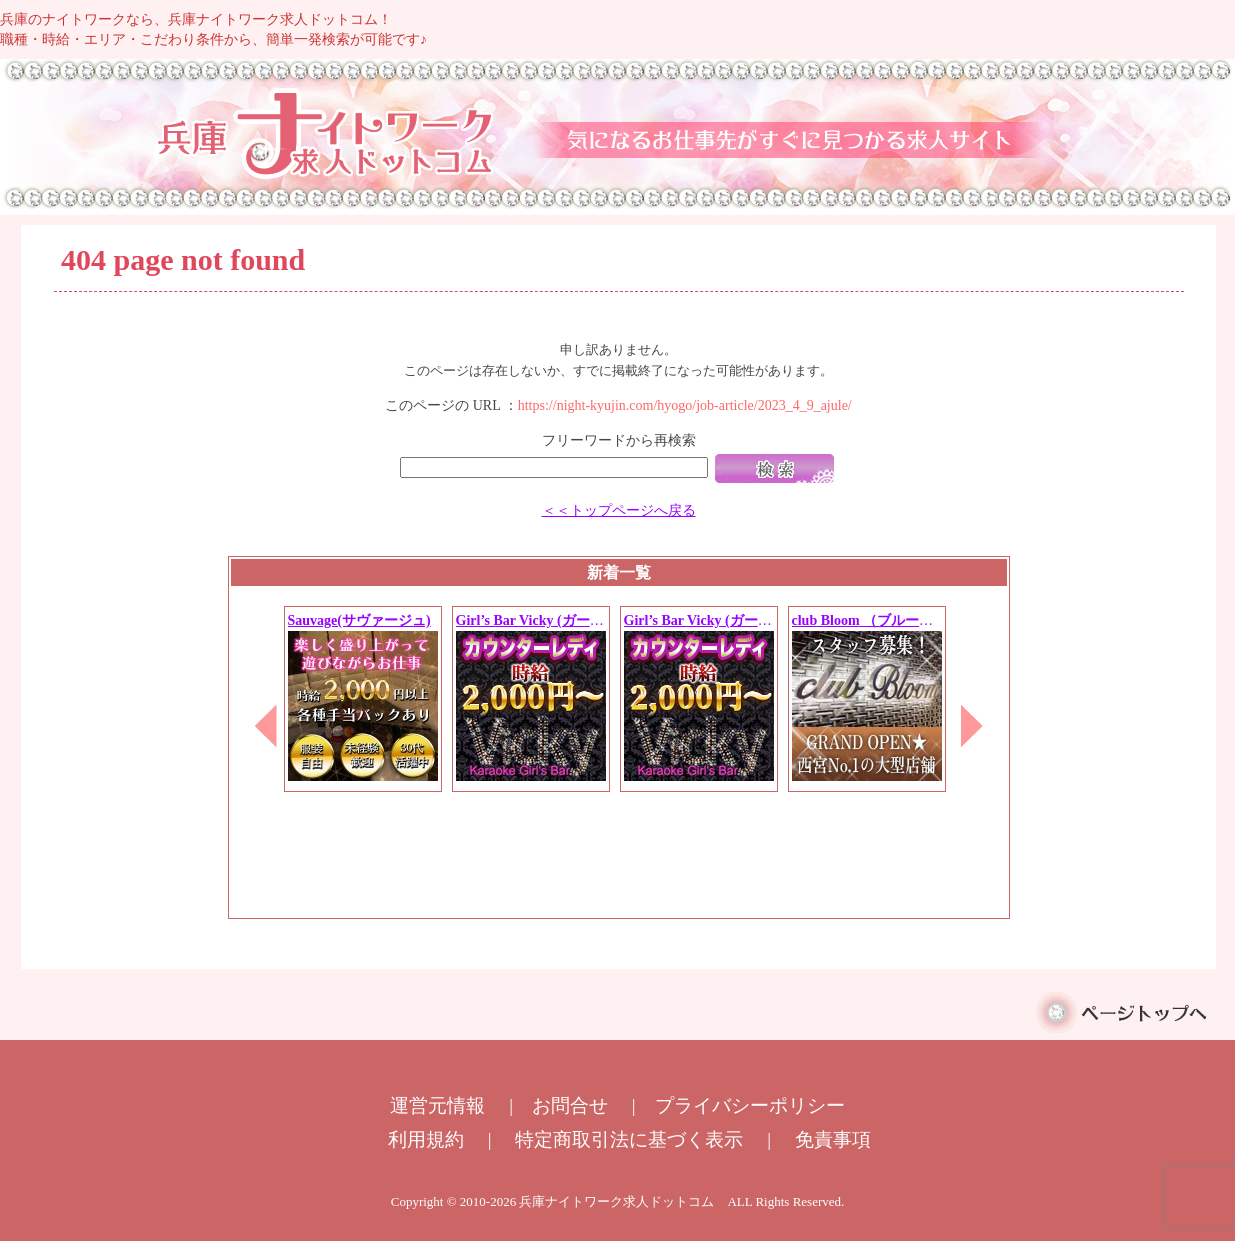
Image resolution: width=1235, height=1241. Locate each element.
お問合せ (570, 1105)
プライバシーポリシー (750, 1105)
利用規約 (426, 1139)
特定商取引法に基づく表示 (629, 1139)
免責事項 (833, 1139)
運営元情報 (437, 1105)
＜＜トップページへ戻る (619, 510)
